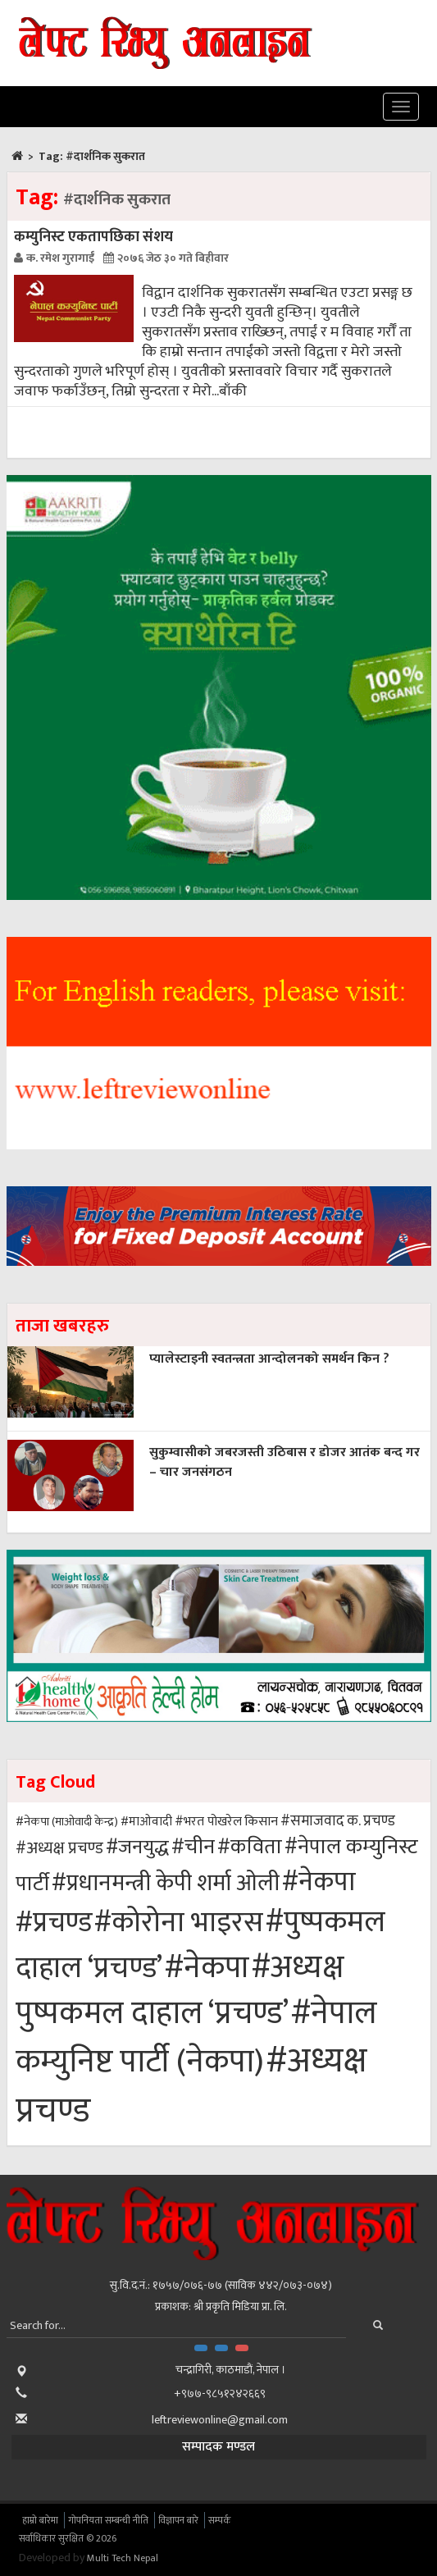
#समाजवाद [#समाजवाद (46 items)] (312, 1821)
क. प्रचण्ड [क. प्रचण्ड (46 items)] (371, 1821)
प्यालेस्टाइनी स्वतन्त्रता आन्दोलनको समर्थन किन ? (269, 1359)
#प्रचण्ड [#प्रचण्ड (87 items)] (54, 1922)
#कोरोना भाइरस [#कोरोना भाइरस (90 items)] (178, 1922)
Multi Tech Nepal (122, 2558)
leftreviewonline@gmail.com (220, 2419)
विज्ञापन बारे (178, 2520)
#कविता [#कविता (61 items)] (249, 1847)
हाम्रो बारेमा (40, 2520)
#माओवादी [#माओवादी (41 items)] (146, 1821)
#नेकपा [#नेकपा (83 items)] (319, 1882)
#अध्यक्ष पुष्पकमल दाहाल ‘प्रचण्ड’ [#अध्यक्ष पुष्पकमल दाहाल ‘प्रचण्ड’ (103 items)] (180, 1991)
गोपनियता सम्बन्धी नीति (108, 2520)
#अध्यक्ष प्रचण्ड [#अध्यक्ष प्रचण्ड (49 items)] (59, 1848)
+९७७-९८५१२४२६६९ (220, 2393)
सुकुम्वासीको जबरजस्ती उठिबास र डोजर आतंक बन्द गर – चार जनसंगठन (284, 1462)
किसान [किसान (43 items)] (261, 1821)
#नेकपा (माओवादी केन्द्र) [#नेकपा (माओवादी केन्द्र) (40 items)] (67, 1821)
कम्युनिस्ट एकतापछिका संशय (93, 237)
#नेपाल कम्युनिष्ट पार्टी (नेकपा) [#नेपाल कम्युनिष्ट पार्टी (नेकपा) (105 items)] (196, 2037)
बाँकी (233, 391)
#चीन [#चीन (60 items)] (193, 1847)
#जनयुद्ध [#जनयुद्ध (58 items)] (137, 1847)
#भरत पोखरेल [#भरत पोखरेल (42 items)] (208, 1821)
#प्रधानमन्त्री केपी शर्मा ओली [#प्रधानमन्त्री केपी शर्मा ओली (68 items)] (166, 1883)
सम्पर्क (219, 2520)
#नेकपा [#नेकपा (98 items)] (207, 1968)
